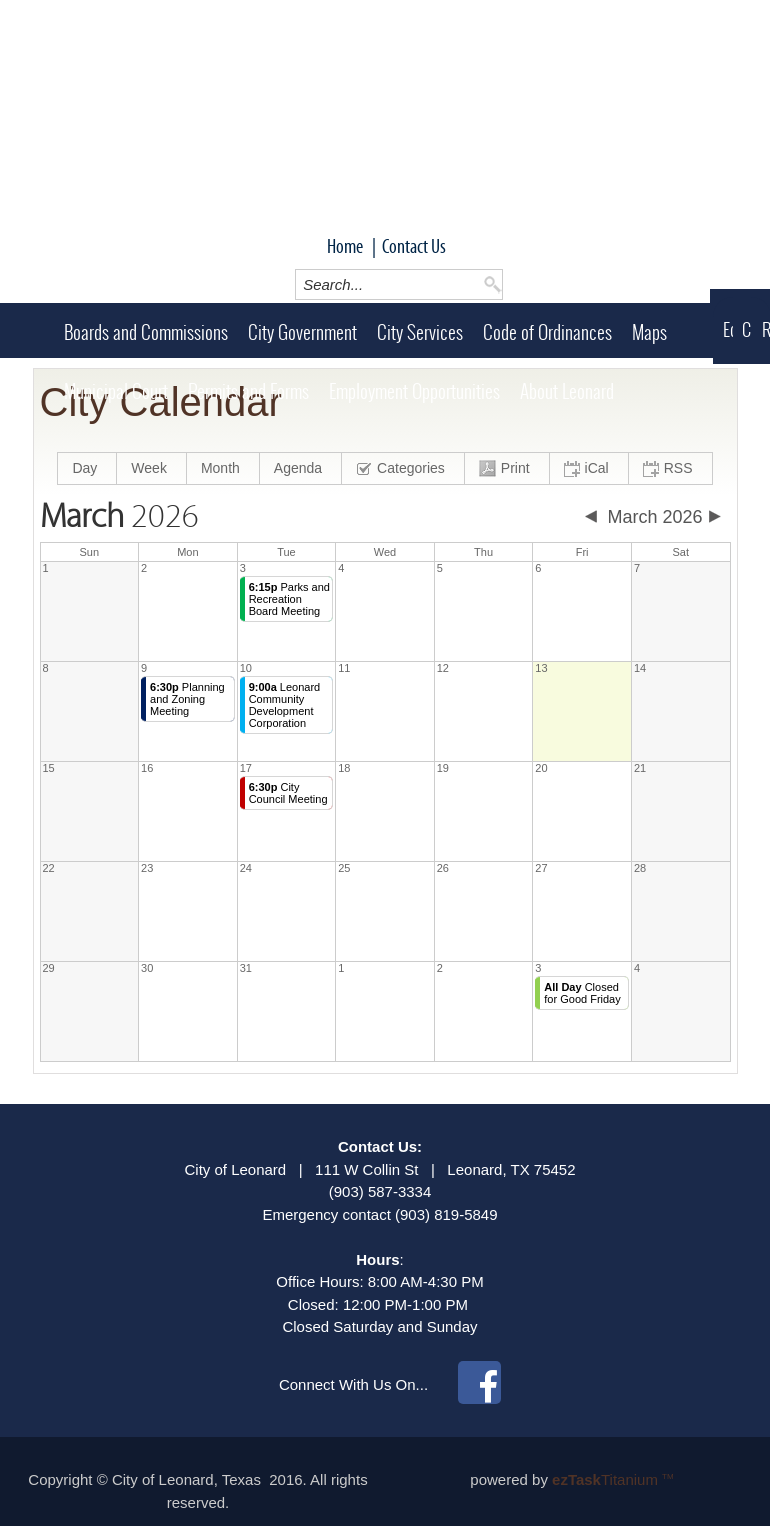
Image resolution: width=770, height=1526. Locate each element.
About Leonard (567, 391)
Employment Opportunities (414, 391)
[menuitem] (87, 468)
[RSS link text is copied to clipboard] (670, 468)
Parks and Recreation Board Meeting (289, 599)
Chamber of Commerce (747, 330)
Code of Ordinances (547, 332)
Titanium (607, 1479)
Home (345, 246)
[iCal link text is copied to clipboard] (589, 468)
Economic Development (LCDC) (728, 330)
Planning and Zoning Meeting (187, 699)
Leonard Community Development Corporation (285, 705)
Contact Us (414, 246)
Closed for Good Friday (582, 993)
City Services (420, 332)
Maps (649, 332)
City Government (302, 332)
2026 (119, 517)
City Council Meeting (288, 793)
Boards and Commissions (146, 332)
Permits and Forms (248, 391)
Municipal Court (116, 391)
